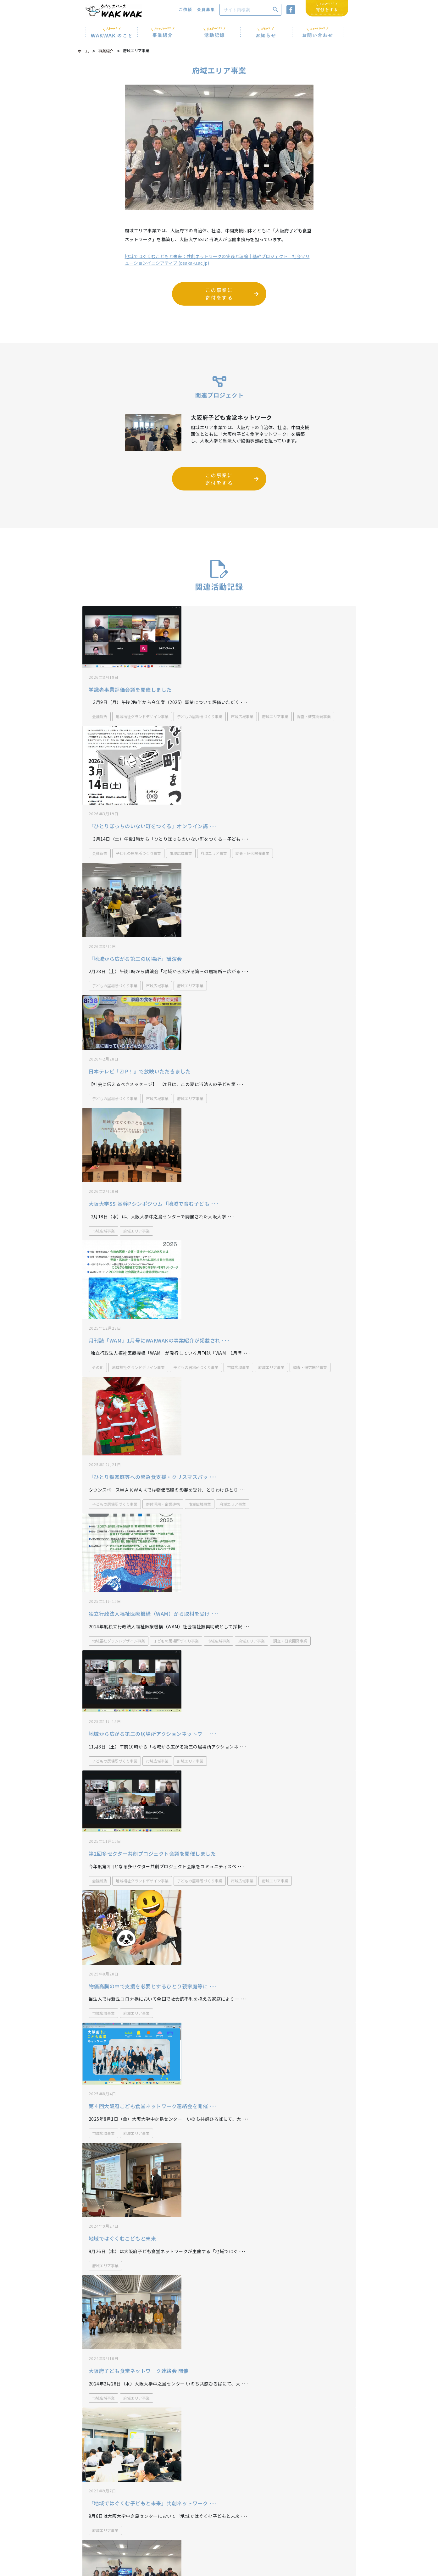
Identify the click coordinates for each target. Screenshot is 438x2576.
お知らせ (149, 2519)
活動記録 (89, 2541)
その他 (97, 1218)
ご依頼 (147, 2534)
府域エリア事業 (275, 691)
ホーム (83, 53)
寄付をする (327, 2529)
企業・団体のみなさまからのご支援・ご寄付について (219, 2444)
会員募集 (149, 2541)
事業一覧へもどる (219, 2388)
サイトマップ (206, 2534)
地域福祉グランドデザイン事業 (142, 691)
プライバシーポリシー (214, 2526)
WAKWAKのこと (96, 2526)
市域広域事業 (242, 691)
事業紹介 (106, 53)
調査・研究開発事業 (314, 691)
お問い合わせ (153, 2526)
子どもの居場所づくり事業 (199, 691)
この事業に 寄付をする (219, 296)
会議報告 (99, 691)
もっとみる (219, 2305)
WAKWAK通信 (207, 2519)
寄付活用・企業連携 (163, 1323)
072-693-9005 (183, 2500)
